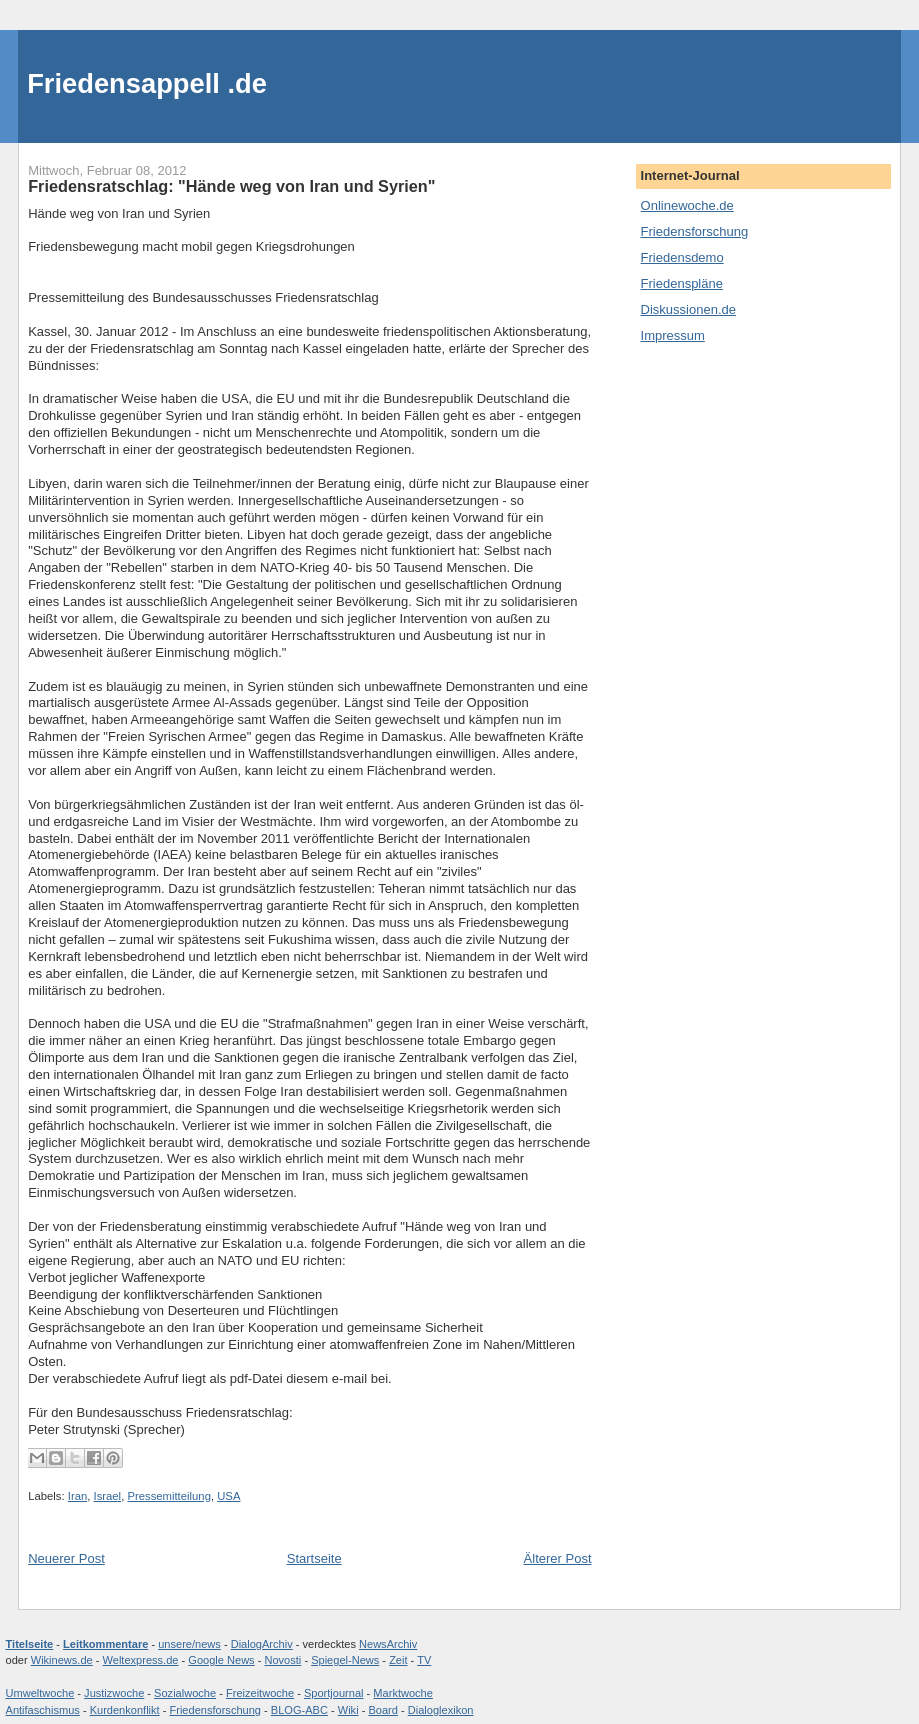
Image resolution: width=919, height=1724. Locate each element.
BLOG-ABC (299, 1710)
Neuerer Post (66, 1558)
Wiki (348, 1710)
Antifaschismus (43, 1710)
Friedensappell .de (147, 83)
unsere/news (189, 1644)
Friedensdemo (682, 257)
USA (228, 1496)
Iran (77, 1496)
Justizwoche (114, 1693)
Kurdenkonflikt (125, 1710)
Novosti (282, 1660)
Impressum (673, 335)
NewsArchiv (388, 1644)
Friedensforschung (695, 231)
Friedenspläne (682, 283)
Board (382, 1710)
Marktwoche (403, 1693)
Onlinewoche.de (687, 205)
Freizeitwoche (260, 1693)
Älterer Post (558, 1558)
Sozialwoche (185, 1693)
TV (424, 1660)
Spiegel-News (345, 1660)
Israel (108, 1496)
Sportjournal (334, 1693)
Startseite (314, 1558)
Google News (221, 1660)
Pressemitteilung (169, 1496)
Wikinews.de (62, 1660)
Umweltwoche (40, 1693)
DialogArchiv (262, 1644)
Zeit (398, 1660)
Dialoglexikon (441, 1710)
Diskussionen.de (688, 309)
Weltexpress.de (141, 1660)
